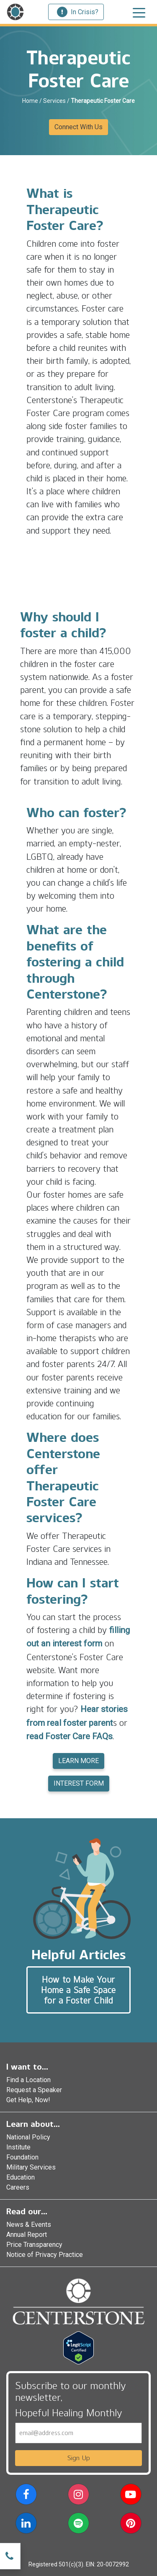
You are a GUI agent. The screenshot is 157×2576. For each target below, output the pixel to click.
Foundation (22, 2157)
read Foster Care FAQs (69, 1736)
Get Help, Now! (28, 2100)
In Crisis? (77, 12)
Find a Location (28, 2080)
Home (30, 100)
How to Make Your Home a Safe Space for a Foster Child (78, 1990)
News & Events (28, 2224)
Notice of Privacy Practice (44, 2255)
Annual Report (26, 2235)
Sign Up (78, 2458)
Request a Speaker (34, 2090)
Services (54, 100)
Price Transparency (34, 2245)
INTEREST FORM (79, 1783)
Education (20, 2177)
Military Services (31, 2167)
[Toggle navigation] (139, 12)
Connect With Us (78, 127)
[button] (26, 2496)
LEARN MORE (78, 1761)
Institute (18, 2147)
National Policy (28, 2137)
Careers (17, 2187)
